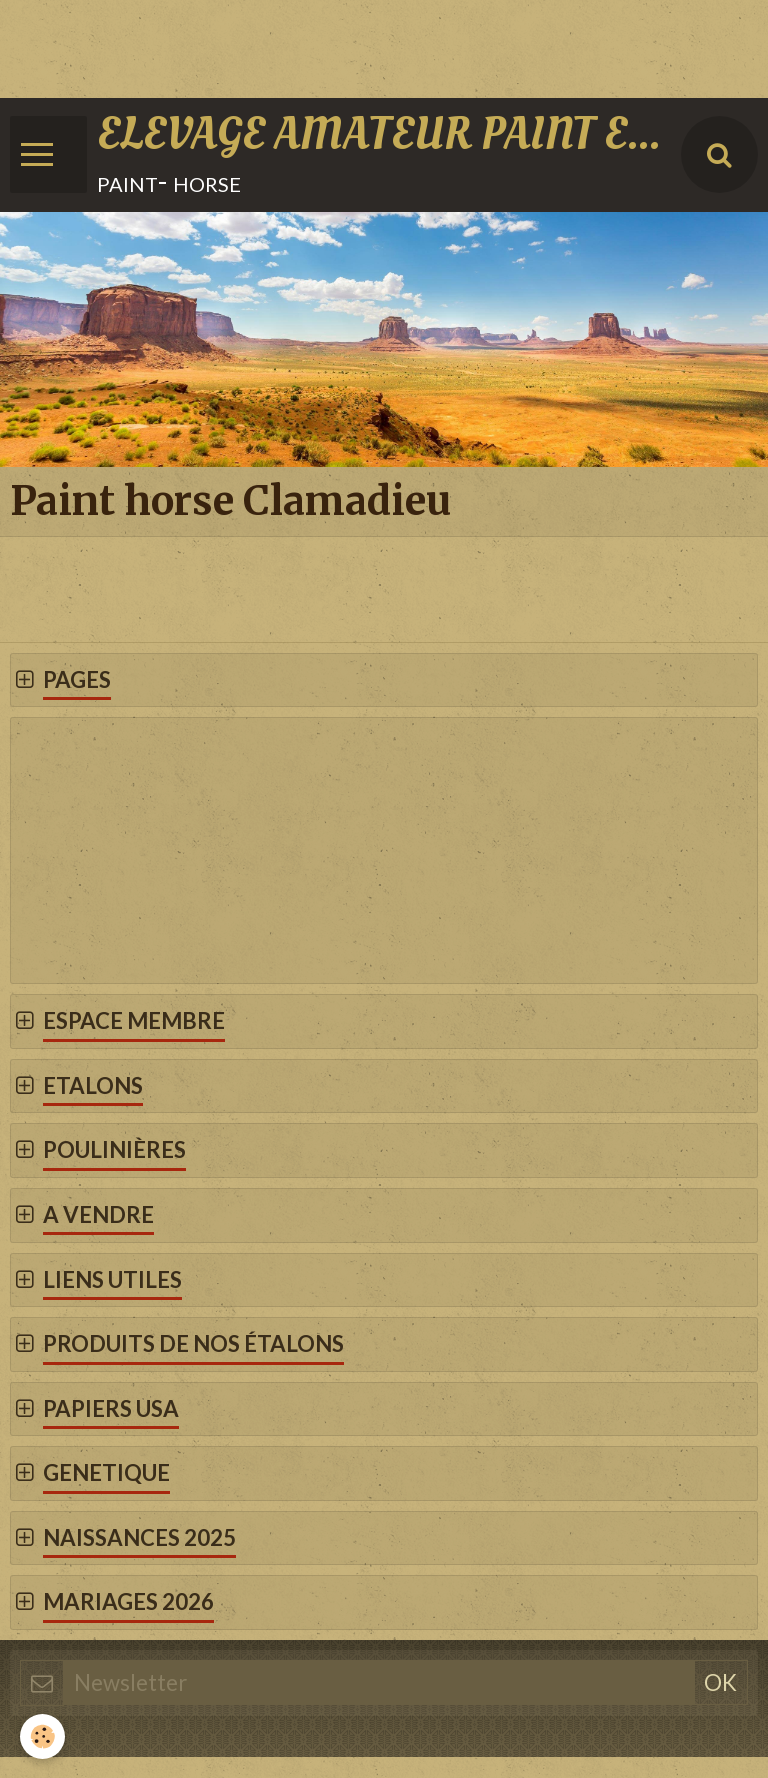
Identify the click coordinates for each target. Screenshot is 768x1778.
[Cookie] (42, 1736)
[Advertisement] (364, 45)
